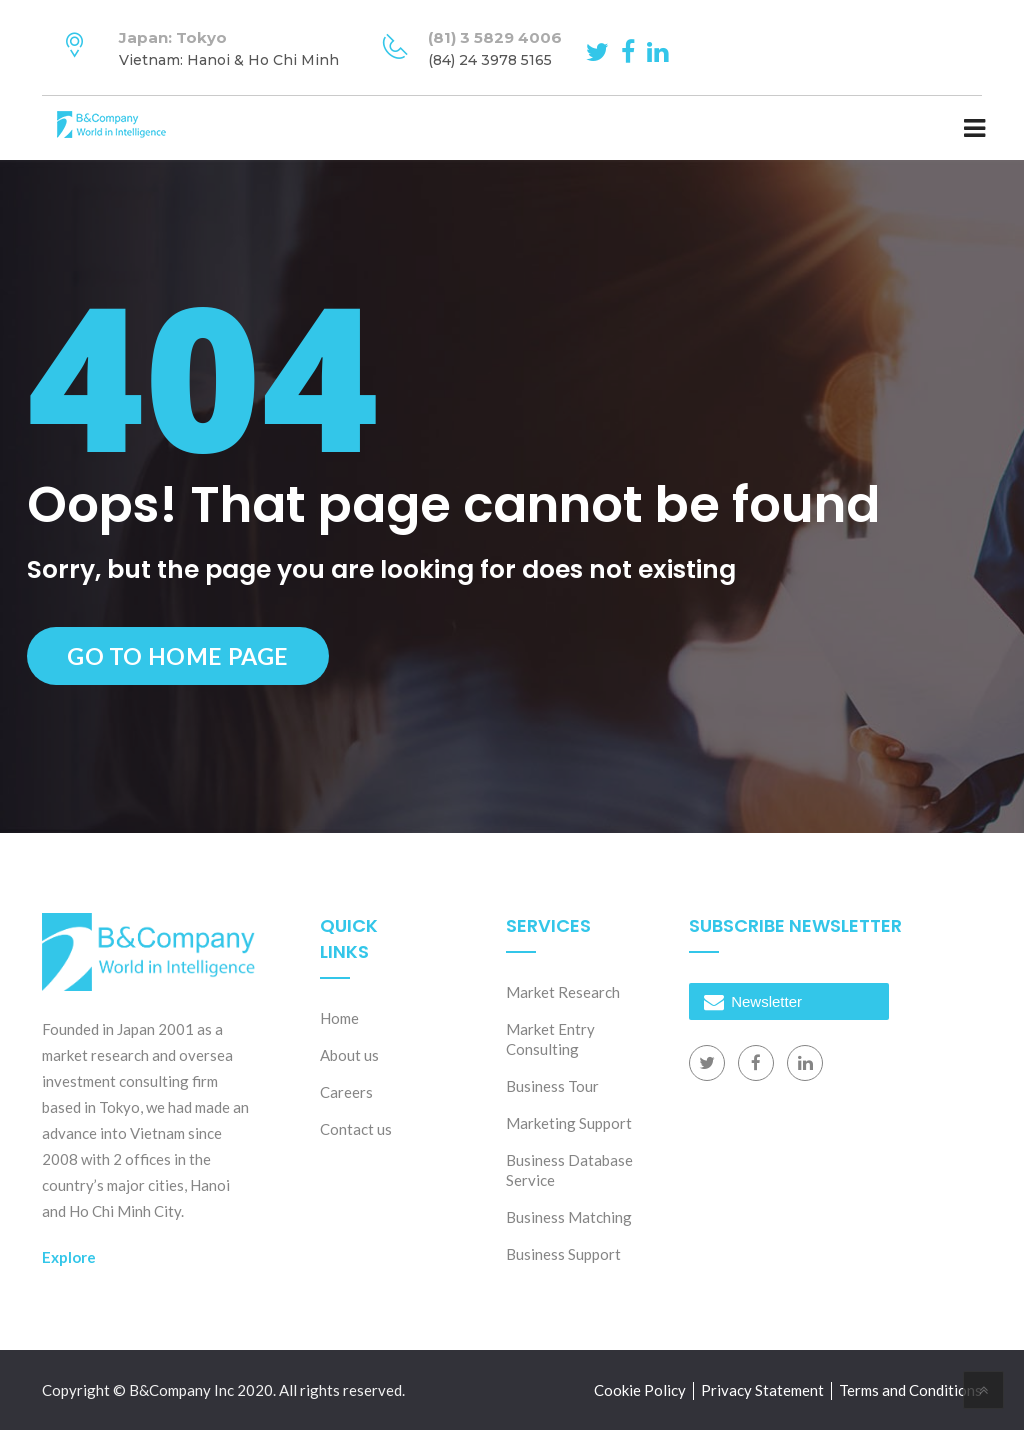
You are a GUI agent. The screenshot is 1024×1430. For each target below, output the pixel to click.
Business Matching (569, 1217)
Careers (346, 1092)
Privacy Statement (762, 1390)
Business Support (563, 1254)
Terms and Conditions (910, 1390)
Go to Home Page (178, 656)
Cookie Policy (640, 1390)
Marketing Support (569, 1123)
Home (339, 1018)
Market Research (563, 992)
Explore (69, 1257)
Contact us (356, 1129)
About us (349, 1055)
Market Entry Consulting (550, 1039)
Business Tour (552, 1086)
